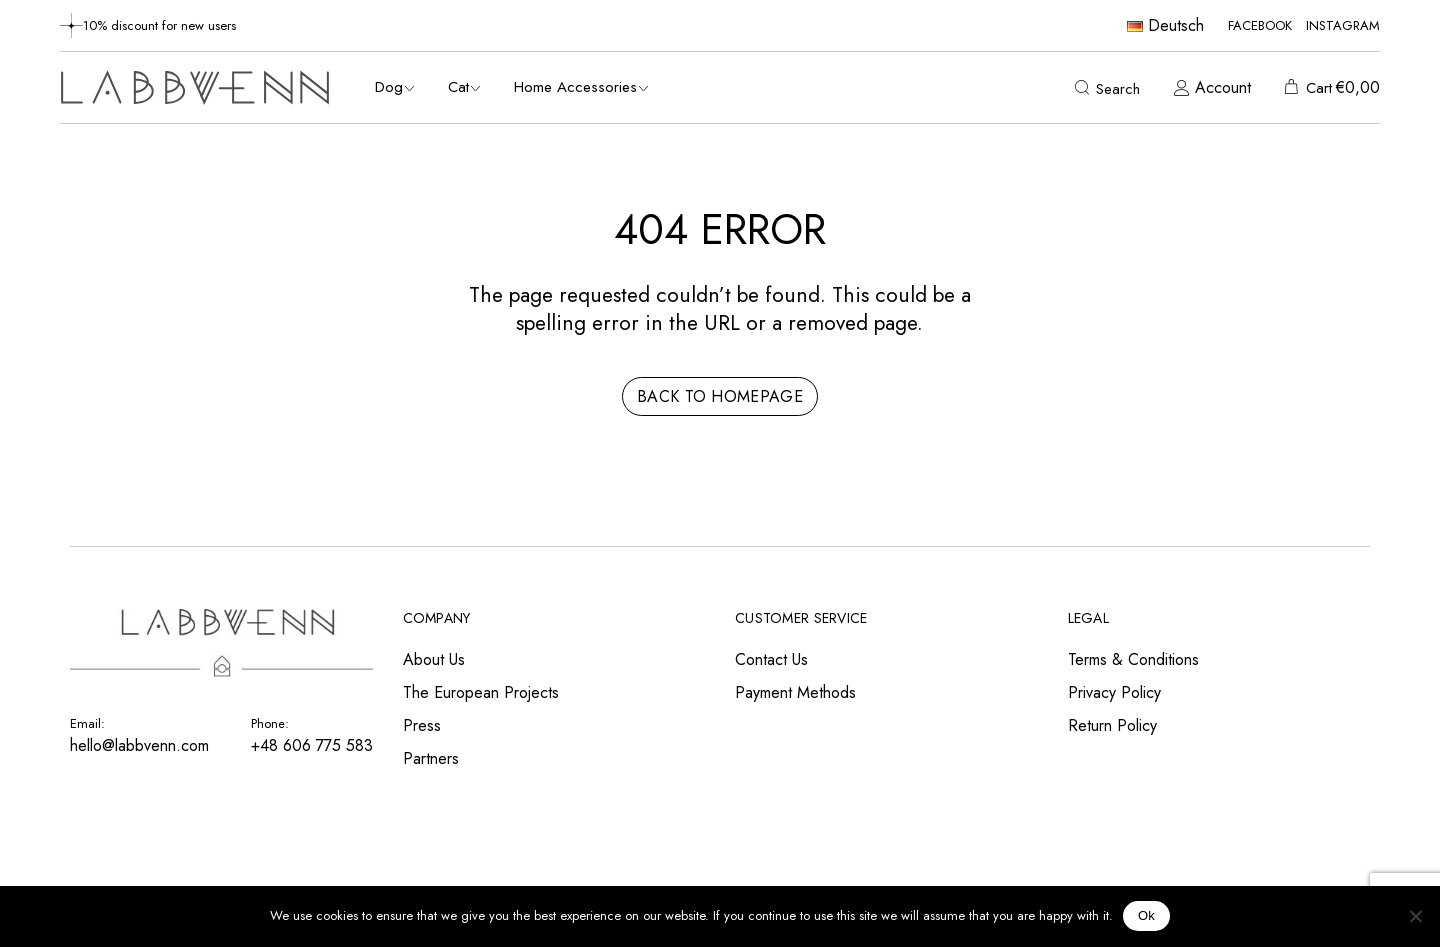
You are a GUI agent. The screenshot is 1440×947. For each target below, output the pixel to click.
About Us (434, 659)
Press (422, 725)
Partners (431, 758)
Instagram (1343, 25)
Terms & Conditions (1133, 659)
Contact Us (771, 659)
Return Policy (1112, 725)
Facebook (1260, 25)
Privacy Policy (1114, 692)
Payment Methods (795, 692)
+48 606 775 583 (312, 745)
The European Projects (481, 692)
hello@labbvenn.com (139, 745)
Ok (1146, 915)
